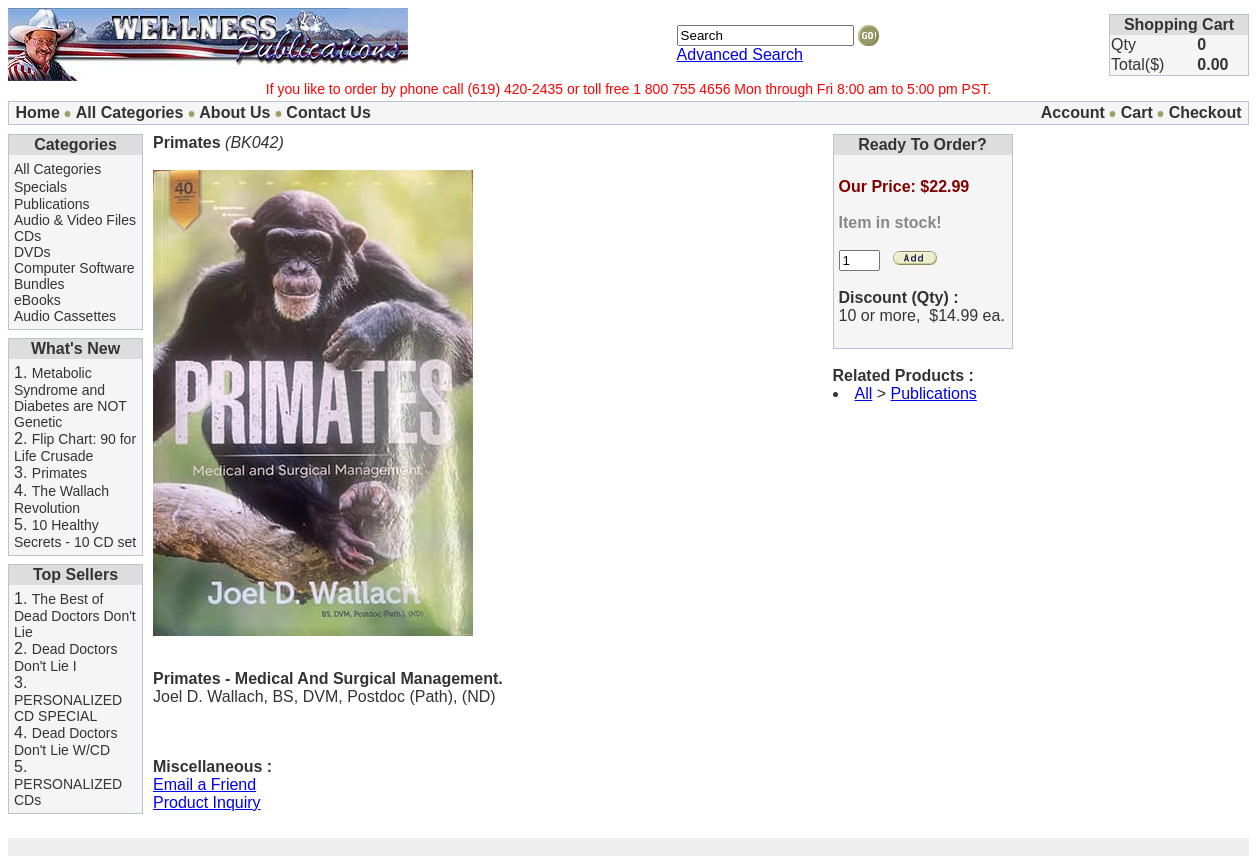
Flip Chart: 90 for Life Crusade (75, 447)
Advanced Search (740, 54)
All (864, 393)
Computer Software (74, 268)
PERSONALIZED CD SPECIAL (68, 708)
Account (1073, 112)
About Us (234, 112)
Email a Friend (204, 784)
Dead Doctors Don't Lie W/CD (65, 741)
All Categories (130, 112)
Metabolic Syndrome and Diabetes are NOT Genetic (70, 397)
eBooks (37, 300)
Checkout (1205, 112)
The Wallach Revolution (61, 499)
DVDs (32, 252)
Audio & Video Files (75, 220)
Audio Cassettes (65, 316)
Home (37, 112)
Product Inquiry (207, 802)
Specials (40, 187)
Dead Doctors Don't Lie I (65, 657)
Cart (1137, 112)
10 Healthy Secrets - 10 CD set (75, 533)
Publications (52, 204)
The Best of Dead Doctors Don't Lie (75, 615)
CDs (27, 236)
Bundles (39, 284)
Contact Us (328, 112)
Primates (59, 473)
